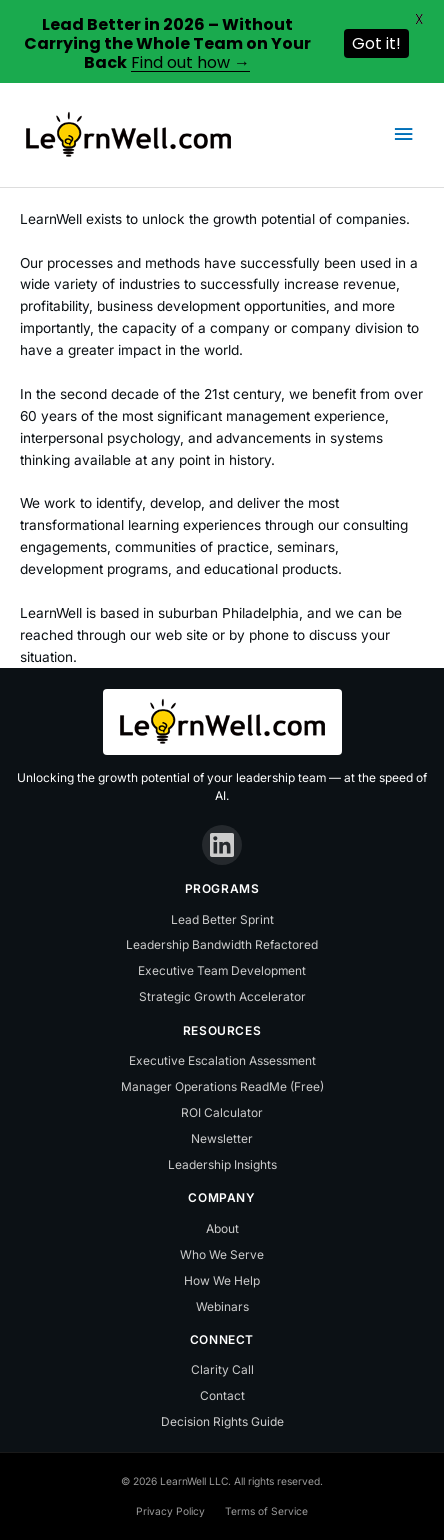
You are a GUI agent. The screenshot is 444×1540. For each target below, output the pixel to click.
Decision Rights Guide (222, 1421)
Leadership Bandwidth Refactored (222, 944)
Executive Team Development (222, 970)
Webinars (222, 1306)
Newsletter (222, 1138)
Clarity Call (222, 1369)
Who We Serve (222, 1254)
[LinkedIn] (222, 845)
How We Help (222, 1280)
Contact (222, 1395)
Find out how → (190, 62)
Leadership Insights (222, 1164)
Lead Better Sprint (222, 919)
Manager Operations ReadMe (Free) (222, 1086)
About (222, 1228)
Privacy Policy (170, 1511)
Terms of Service (266, 1511)
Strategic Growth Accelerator (222, 996)
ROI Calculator (222, 1112)
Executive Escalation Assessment (222, 1060)
